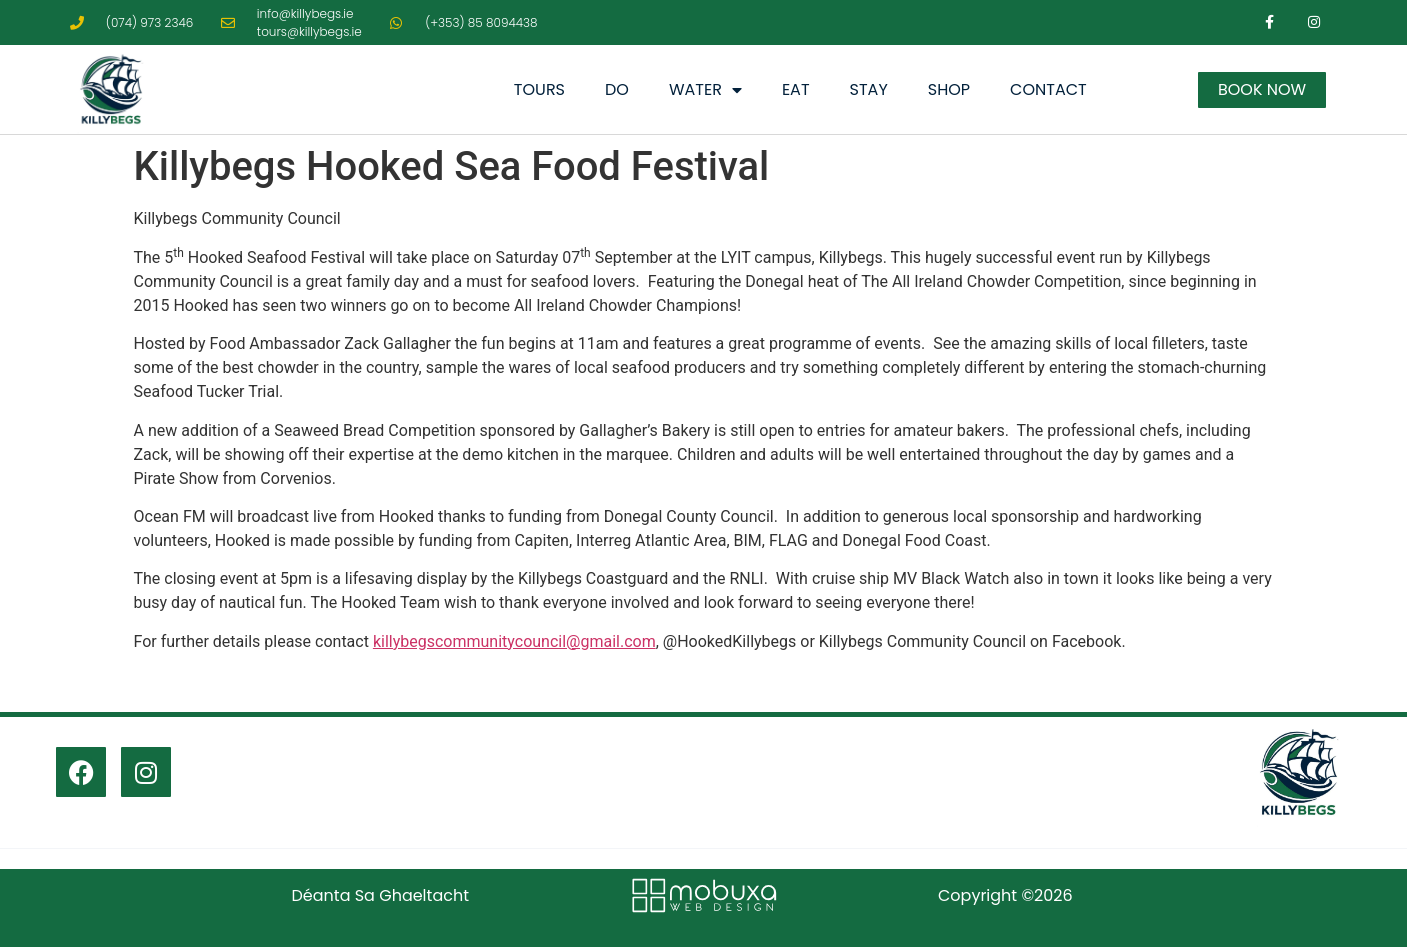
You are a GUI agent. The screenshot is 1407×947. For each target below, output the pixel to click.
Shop (949, 89)
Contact (1048, 89)
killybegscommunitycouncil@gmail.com (514, 641)
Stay (869, 89)
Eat (796, 89)
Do (617, 89)
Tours (539, 89)
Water (705, 90)
